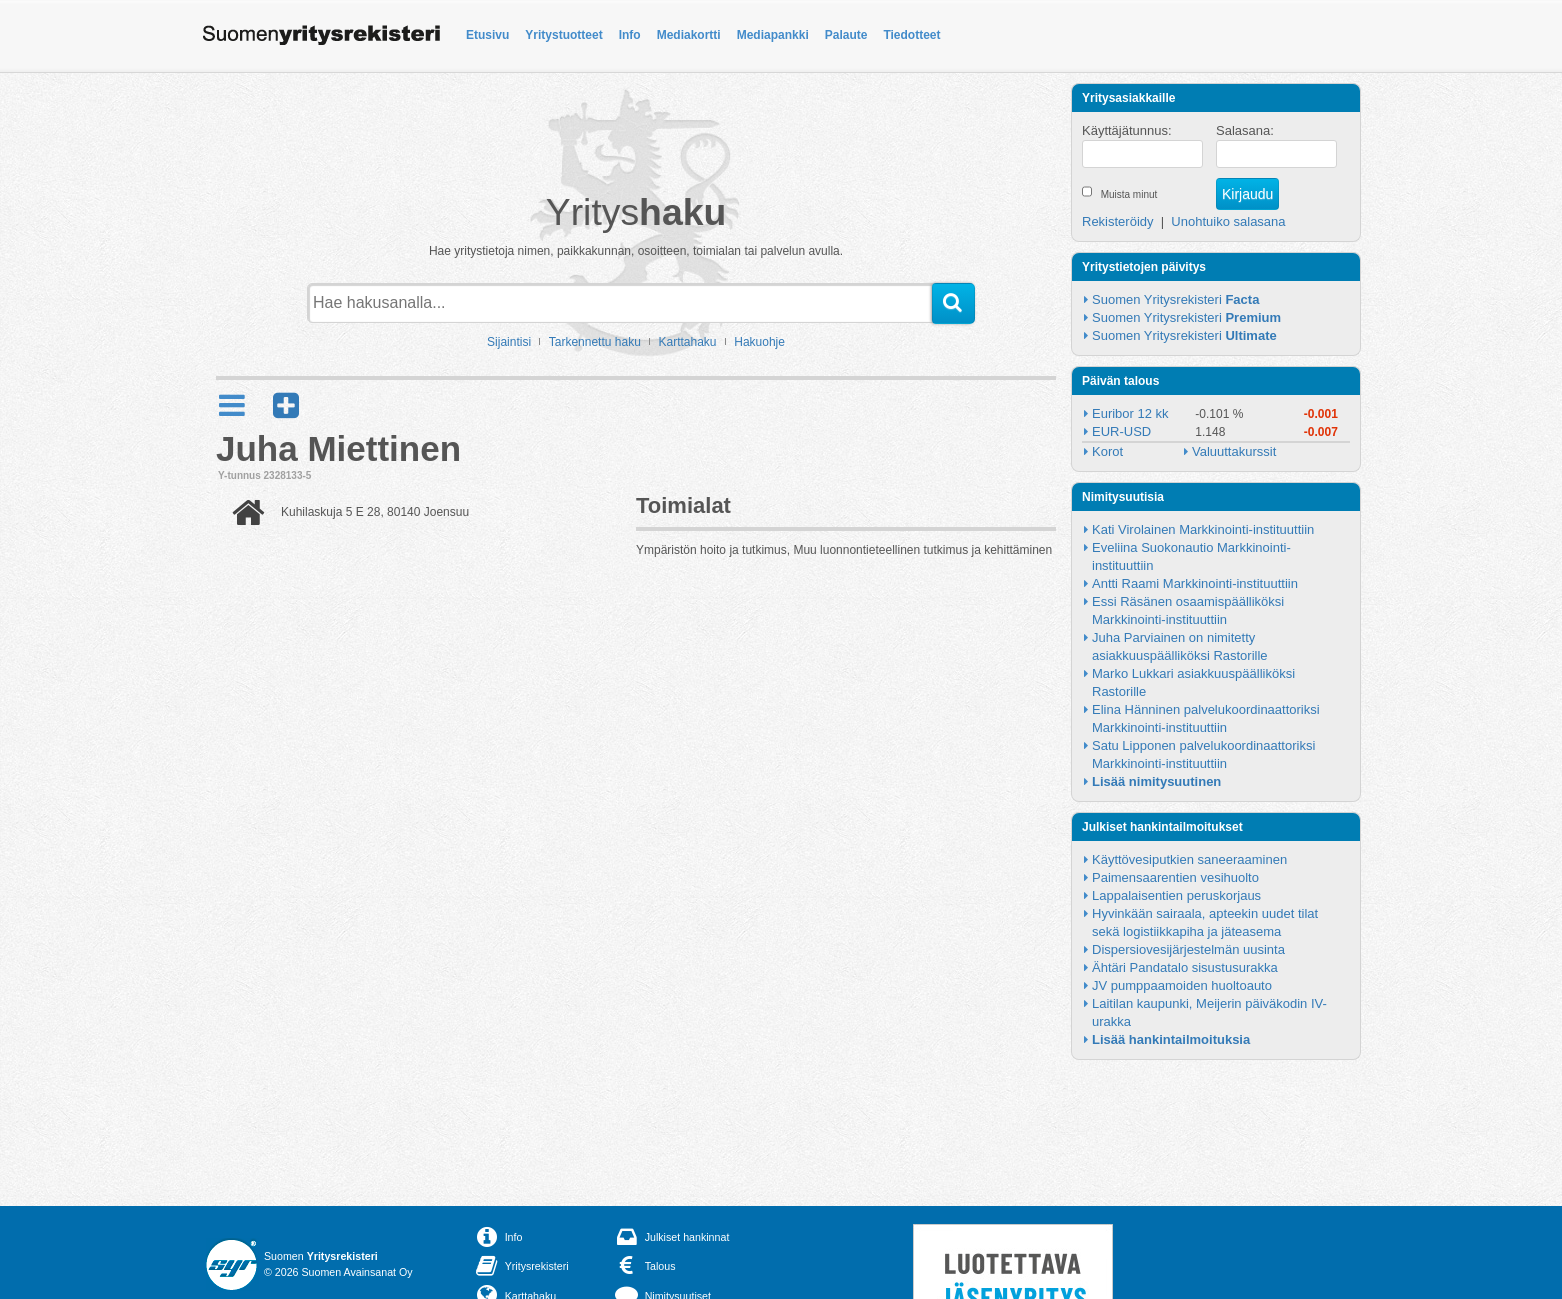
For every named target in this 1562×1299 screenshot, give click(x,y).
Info (630, 35)
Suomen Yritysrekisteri (1175, 299)
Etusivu (487, 35)
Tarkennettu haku (595, 342)
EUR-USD (1121, 431)
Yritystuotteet (563, 35)
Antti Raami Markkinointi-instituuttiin (1195, 583)
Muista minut (1129, 194)
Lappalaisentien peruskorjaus (1176, 895)
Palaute (846, 35)
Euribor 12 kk (1130, 413)
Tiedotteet (911, 35)
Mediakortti (689, 35)
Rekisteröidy (1118, 221)
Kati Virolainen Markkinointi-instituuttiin (1203, 529)
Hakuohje (759, 342)
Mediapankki (773, 35)
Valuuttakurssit (1234, 451)
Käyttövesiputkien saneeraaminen (1189, 859)
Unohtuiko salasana (1228, 221)
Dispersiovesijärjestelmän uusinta (1188, 949)
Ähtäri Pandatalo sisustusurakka (1185, 967)
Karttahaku (688, 342)
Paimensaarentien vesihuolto (1175, 877)
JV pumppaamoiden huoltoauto (1182, 985)
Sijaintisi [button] (509, 342)
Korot (1107, 451)
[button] (286, 405)
